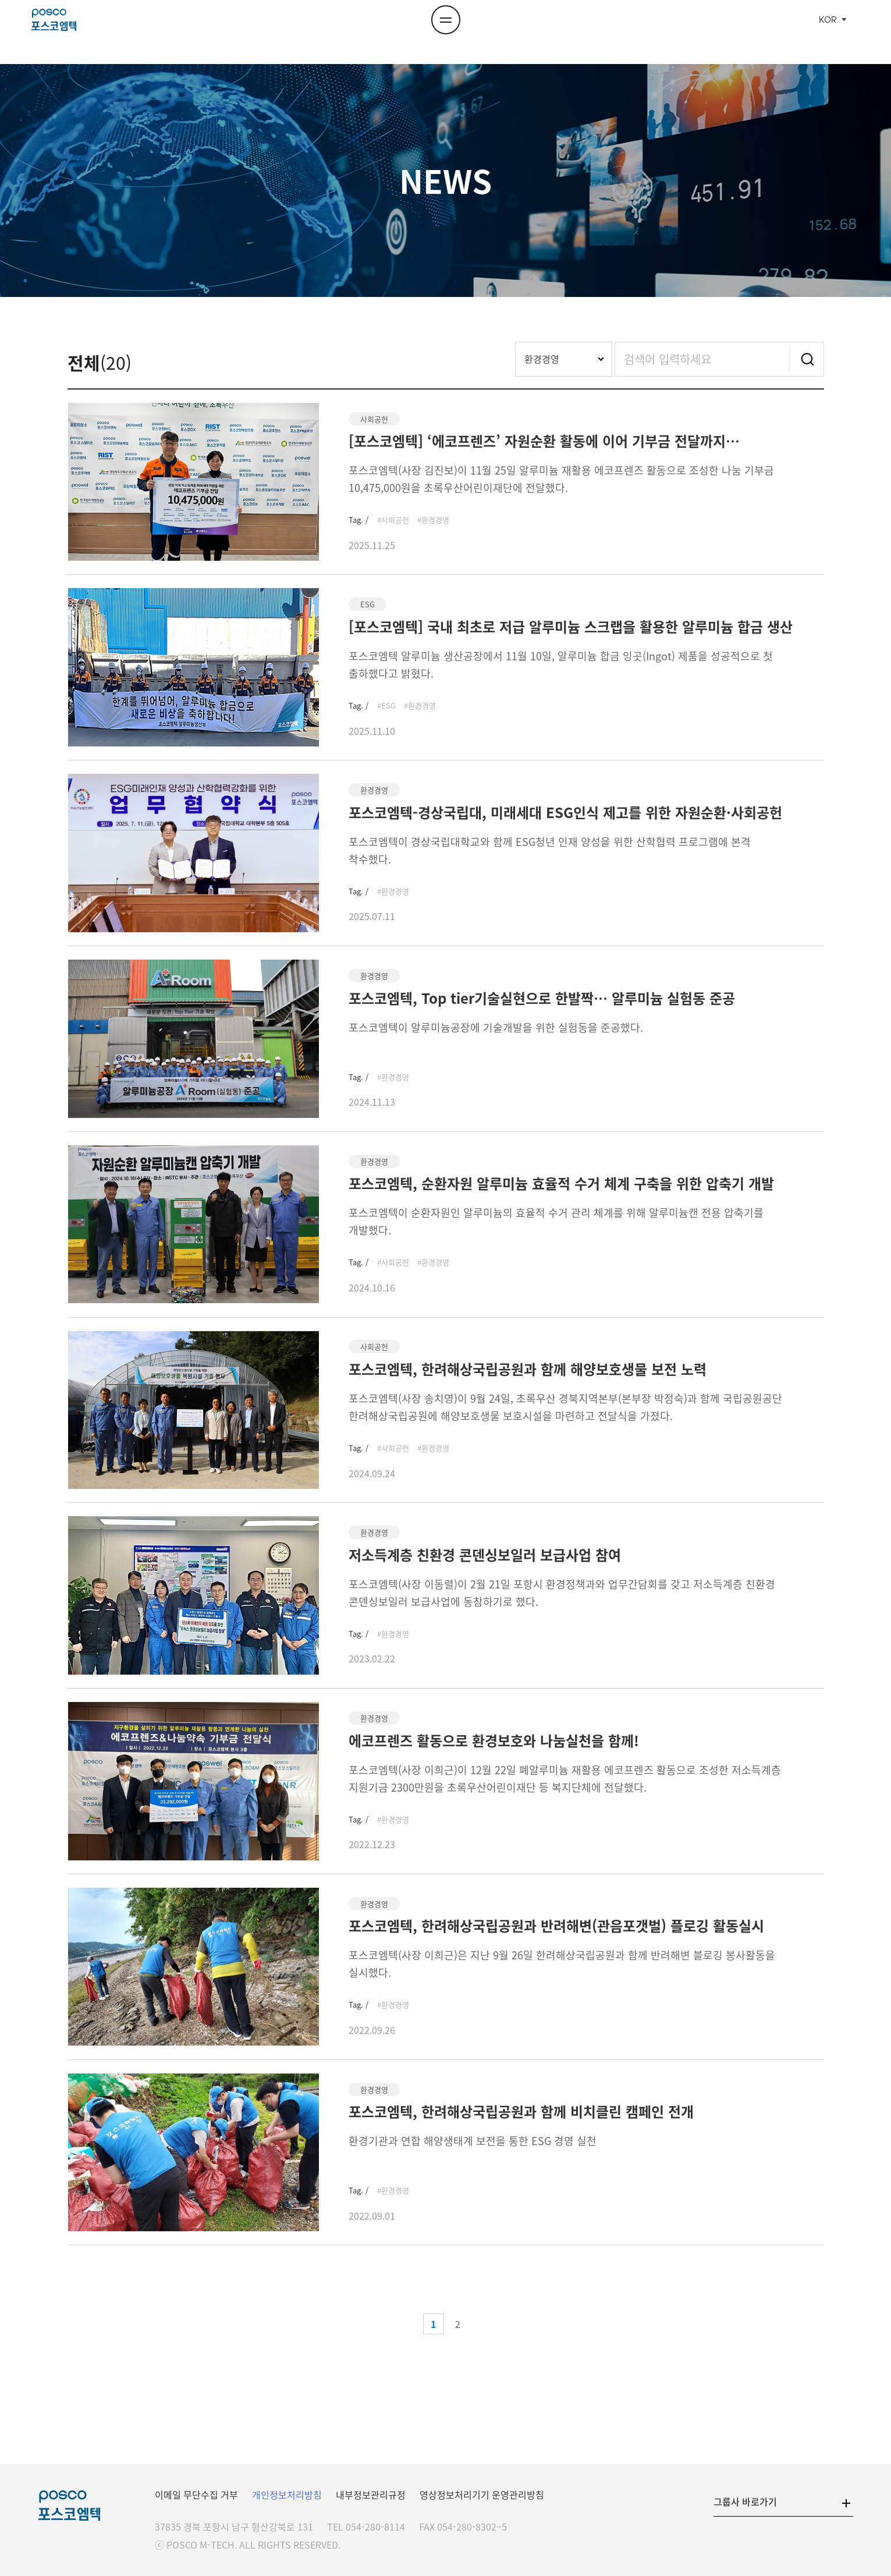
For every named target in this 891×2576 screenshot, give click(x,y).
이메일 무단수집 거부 (196, 2494)
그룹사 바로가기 (745, 2501)
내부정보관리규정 (371, 2494)
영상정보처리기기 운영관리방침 (482, 2494)
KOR (828, 32)
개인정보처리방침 (287, 2494)
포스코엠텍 (71, 32)
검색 (806, 359)
